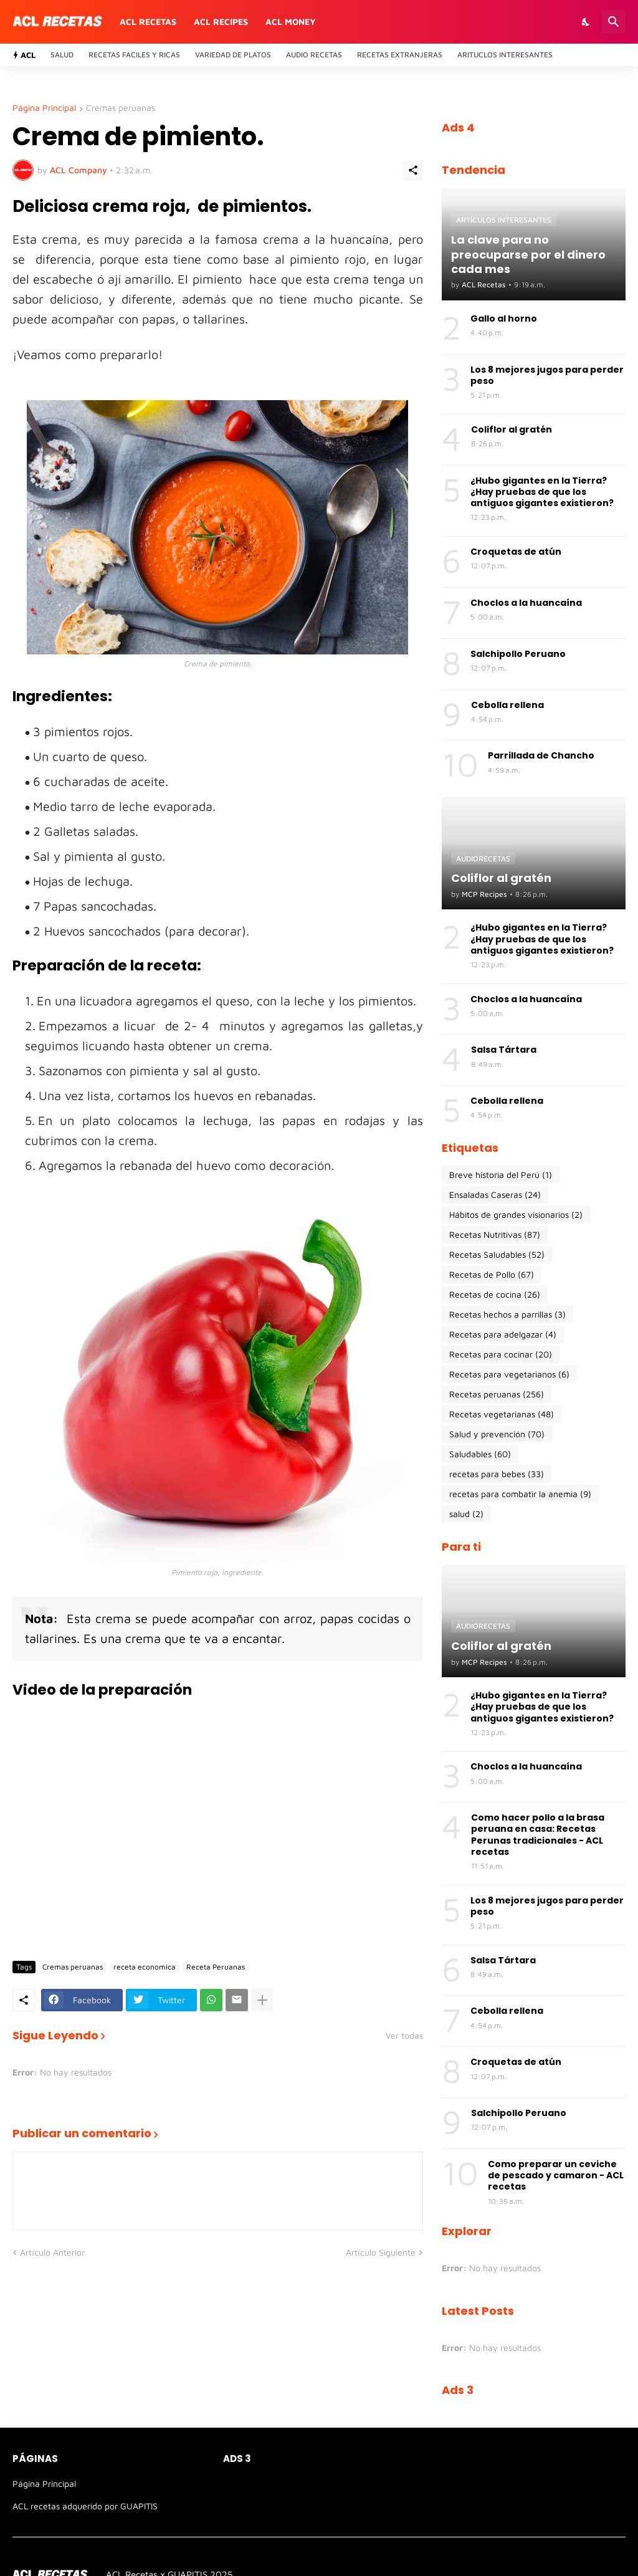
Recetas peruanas (496, 1394)
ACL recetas (148, 21)
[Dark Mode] (586, 21)
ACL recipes (221, 21)
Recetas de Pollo (491, 1274)
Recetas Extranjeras (399, 54)
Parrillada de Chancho (541, 755)
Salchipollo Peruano (518, 653)
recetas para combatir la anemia (520, 1494)
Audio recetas (314, 54)
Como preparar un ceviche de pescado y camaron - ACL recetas (556, 2175)
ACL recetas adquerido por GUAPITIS (85, 2506)
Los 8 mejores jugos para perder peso (547, 375)
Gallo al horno (503, 318)
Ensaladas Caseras (495, 1195)
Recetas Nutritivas (494, 1234)
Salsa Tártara (503, 1049)
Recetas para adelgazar (502, 1334)
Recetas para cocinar (500, 1354)
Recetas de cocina (494, 1294)
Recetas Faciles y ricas (134, 54)
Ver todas (404, 2035)
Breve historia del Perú (500, 1175)
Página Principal (44, 108)
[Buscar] (614, 22)
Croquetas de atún (515, 551)
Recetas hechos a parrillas (507, 1314)
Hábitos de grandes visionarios (516, 1215)
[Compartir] (413, 170)
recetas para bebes (496, 1474)
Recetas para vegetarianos (509, 1374)
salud (466, 1514)
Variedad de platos (233, 54)
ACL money (290, 21)
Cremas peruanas (120, 108)
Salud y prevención (497, 1434)
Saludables (480, 1454)
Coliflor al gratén (511, 429)
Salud (62, 54)
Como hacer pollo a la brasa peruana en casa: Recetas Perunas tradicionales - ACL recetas (537, 1834)
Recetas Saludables (497, 1254)
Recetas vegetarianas (501, 1414)
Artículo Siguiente (381, 2252)
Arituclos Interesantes (505, 54)
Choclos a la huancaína (526, 602)
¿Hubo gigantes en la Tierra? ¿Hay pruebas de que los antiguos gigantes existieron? (542, 492)
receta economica (144, 1966)
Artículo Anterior (52, 2252)
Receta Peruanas (215, 1966)
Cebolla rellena (507, 705)
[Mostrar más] (262, 2000)
